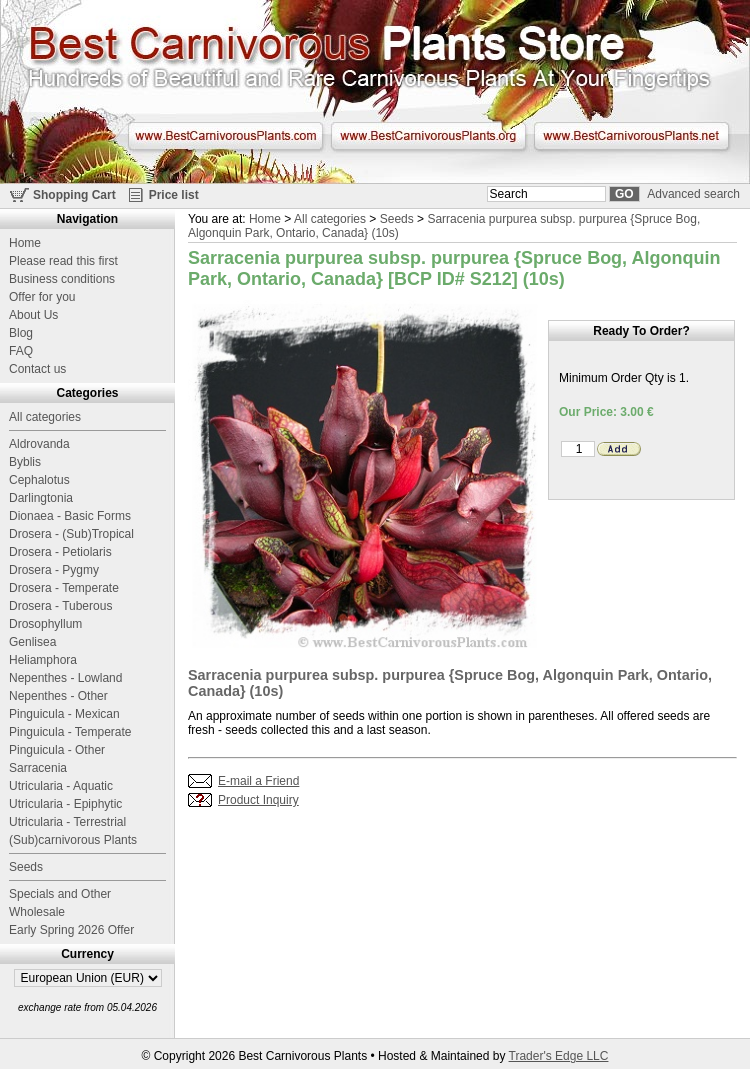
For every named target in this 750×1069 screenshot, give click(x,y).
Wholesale (37, 912)
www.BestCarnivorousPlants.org (428, 136)
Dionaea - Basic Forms (70, 516)
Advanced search (693, 194)
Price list (174, 195)
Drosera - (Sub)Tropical (71, 534)
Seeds (397, 219)
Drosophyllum (45, 624)
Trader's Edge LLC (559, 1056)
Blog (21, 333)
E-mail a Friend (258, 781)
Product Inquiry (258, 800)
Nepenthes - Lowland (65, 678)
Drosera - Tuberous (60, 606)
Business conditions (62, 279)
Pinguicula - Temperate (70, 732)
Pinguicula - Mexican (64, 714)
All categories (330, 219)
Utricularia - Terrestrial (67, 822)
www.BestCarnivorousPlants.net (631, 136)
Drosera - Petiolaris (60, 552)
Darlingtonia (41, 498)
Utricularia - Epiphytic (65, 804)
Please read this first (63, 261)
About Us (33, 315)
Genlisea (32, 642)
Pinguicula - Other (57, 750)
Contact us (37, 369)
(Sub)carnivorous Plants (73, 840)
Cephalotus (39, 480)
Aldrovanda (39, 444)
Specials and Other (60, 894)
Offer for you (42, 297)
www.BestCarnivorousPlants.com (225, 136)
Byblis (25, 462)
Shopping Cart (74, 195)
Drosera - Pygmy (54, 570)
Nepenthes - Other (58, 696)
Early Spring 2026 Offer (71, 930)
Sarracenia (38, 768)
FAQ (21, 351)
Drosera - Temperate (64, 588)
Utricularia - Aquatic (61, 786)
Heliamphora (43, 660)
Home (265, 219)
